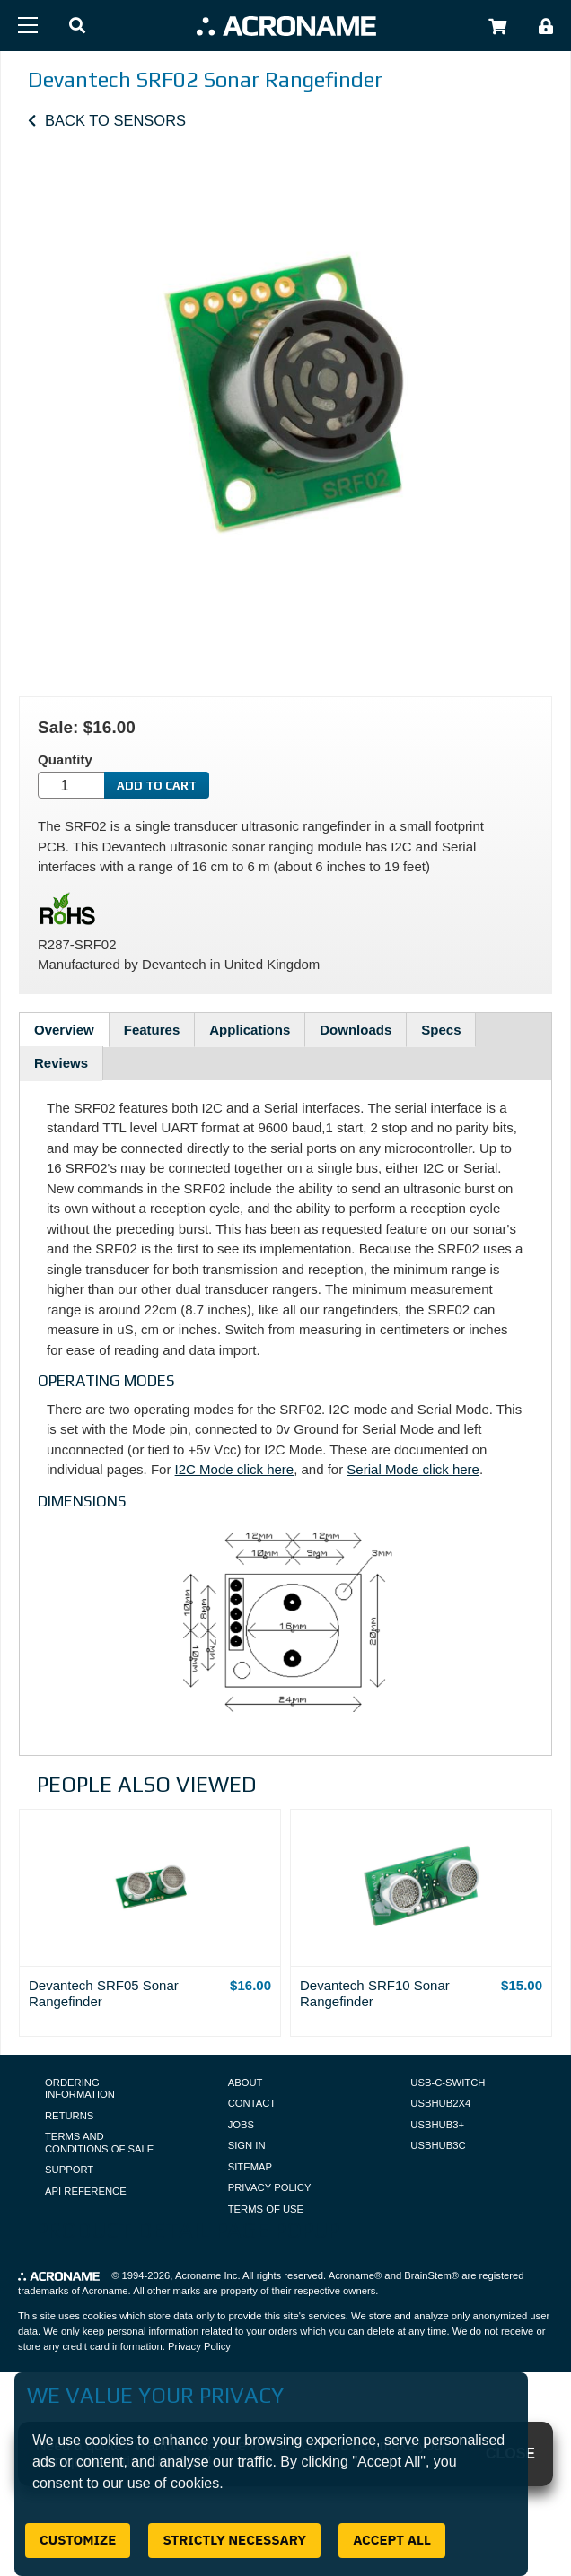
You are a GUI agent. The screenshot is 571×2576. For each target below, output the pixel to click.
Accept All (392, 2539)
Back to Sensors (115, 120)
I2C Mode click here (234, 1469)
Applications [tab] (249, 1029)
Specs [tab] (441, 1029)
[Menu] (28, 25)
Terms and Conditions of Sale (99, 2142)
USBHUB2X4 (440, 2103)
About (245, 2082)
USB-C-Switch (447, 2082)
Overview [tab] (64, 1029)
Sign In (247, 2145)
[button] (77, 26)
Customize (78, 2539)
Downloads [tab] (355, 1029)
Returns (69, 2115)
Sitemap (250, 2166)
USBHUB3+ (437, 2124)
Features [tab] (152, 1029)
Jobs (241, 2124)
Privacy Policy (270, 2187)
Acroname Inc (206, 2275)
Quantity (65, 759)
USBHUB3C (437, 2145)
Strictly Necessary (234, 2539)
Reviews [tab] (61, 1062)
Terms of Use (265, 2209)
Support (69, 2169)
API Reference (86, 2191)
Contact (252, 2103)
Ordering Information (80, 2088)
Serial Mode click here (413, 1469)
